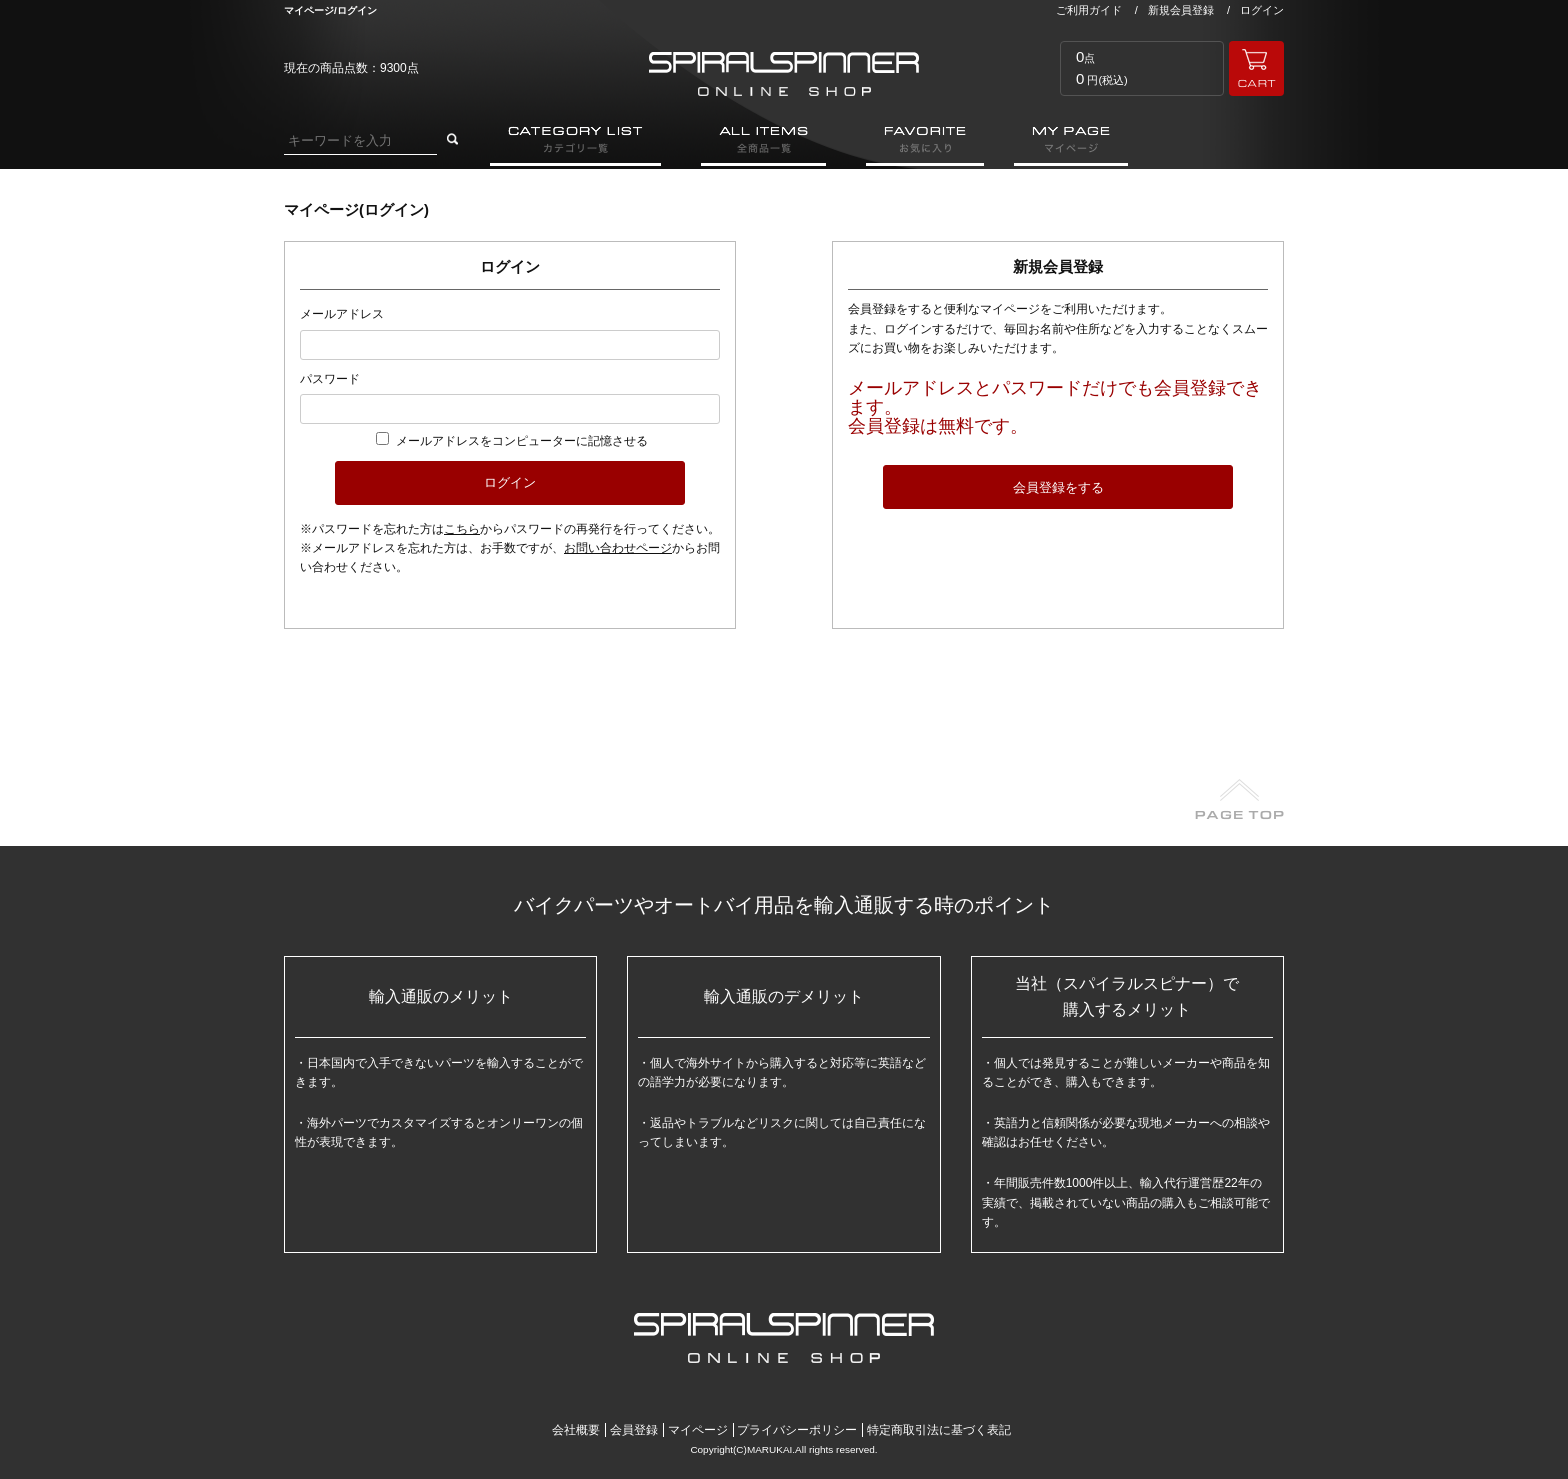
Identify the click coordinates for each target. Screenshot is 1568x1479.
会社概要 (576, 1430)
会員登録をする (1058, 487)
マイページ (698, 1430)
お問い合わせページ (618, 548)
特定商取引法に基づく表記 (939, 1430)
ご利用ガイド (1089, 10)
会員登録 (634, 1430)
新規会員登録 (1181, 10)
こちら (462, 529)
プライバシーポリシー (797, 1430)
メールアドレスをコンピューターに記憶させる (522, 441)
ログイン (1262, 10)
